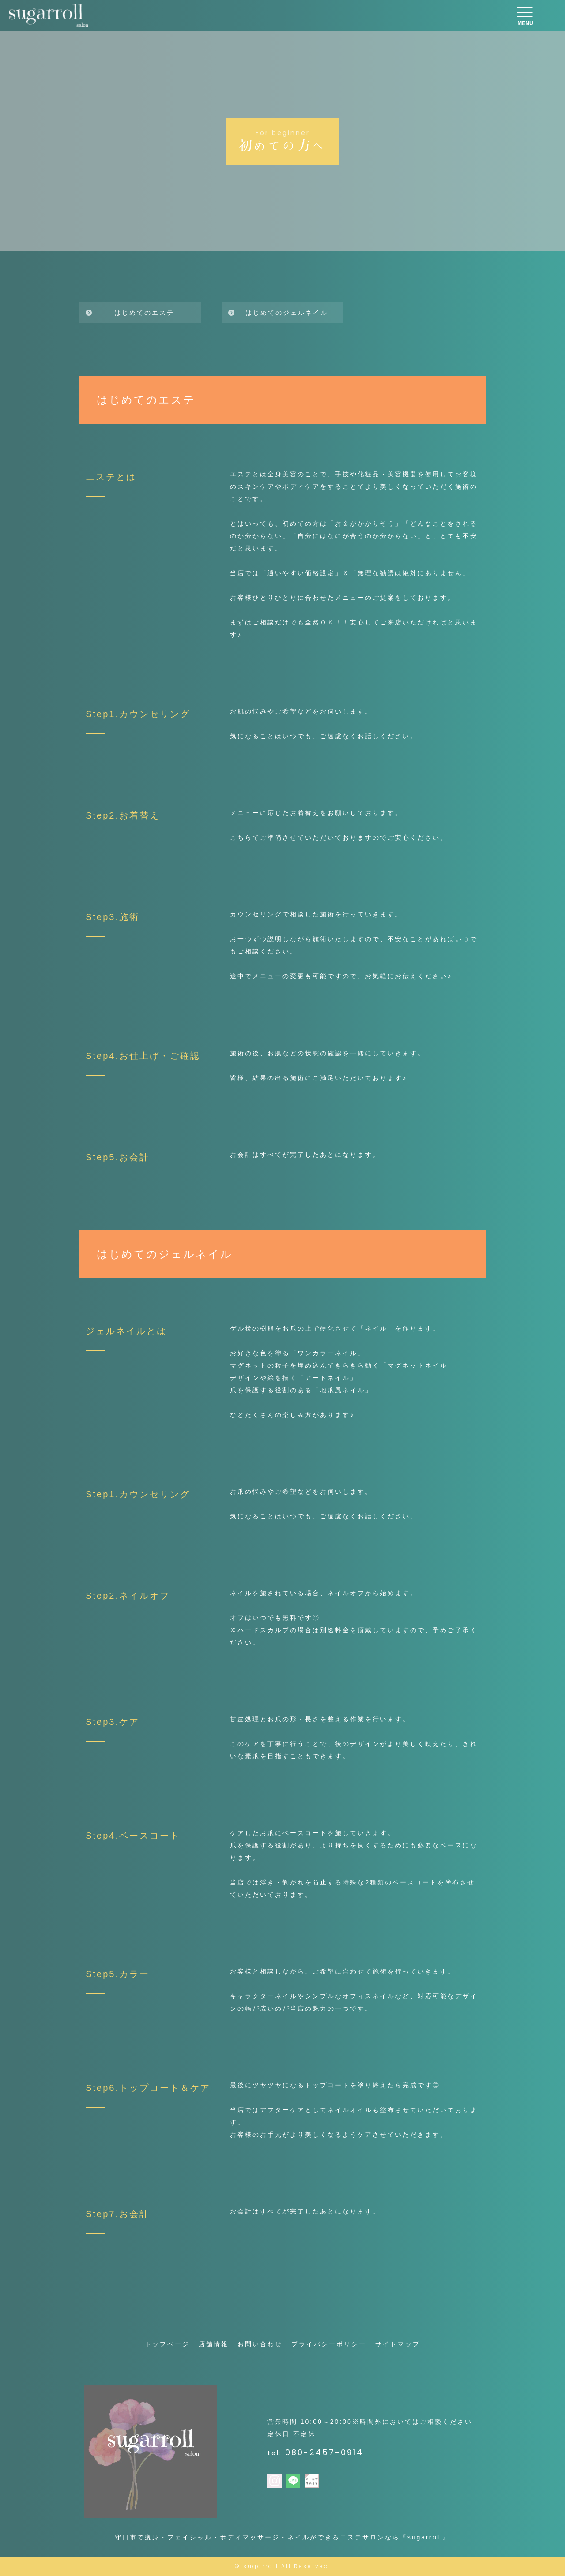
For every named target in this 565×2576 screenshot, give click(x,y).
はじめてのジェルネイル (286, 312)
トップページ (167, 2344)
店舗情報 (214, 2344)
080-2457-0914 (324, 2452)
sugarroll (261, 2566)
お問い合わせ (259, 2344)
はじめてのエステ (144, 312)
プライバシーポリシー (328, 2344)
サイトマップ (397, 2344)
